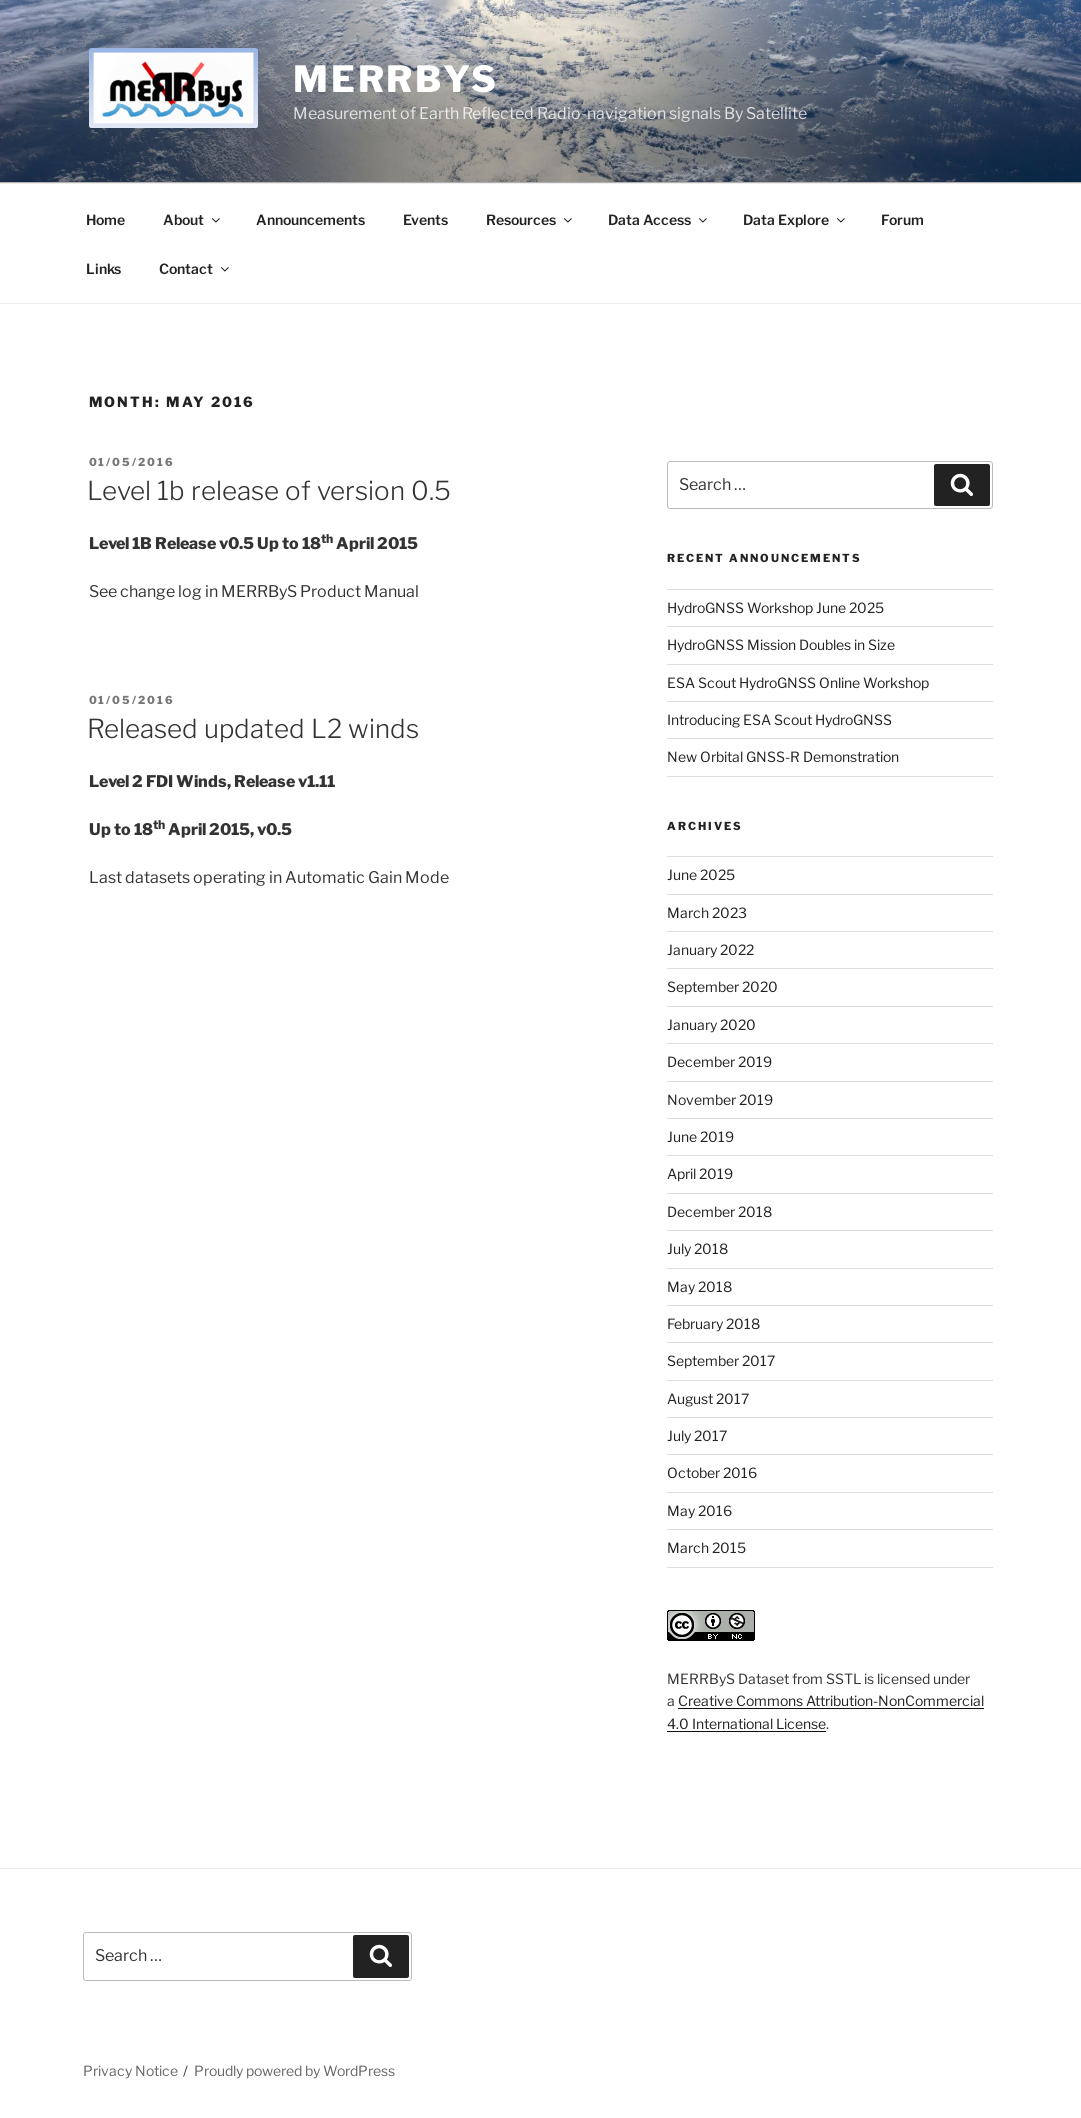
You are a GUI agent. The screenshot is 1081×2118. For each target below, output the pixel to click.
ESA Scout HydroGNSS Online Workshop (798, 682)
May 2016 (699, 1510)
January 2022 (710, 949)
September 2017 (721, 1360)
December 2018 (719, 1211)
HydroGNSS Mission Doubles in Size (781, 644)
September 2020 (722, 986)
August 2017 (708, 1398)
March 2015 (706, 1547)
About (193, 219)
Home (105, 219)
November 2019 (720, 1099)
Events (425, 219)
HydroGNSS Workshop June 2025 (775, 607)
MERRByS (396, 79)
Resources (530, 219)
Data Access (659, 219)
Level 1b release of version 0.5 (269, 490)
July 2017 (697, 1435)
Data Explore (795, 219)
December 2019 (719, 1061)
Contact (195, 268)
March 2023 (707, 912)
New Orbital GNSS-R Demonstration (783, 756)
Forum (902, 219)
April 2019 (700, 1173)
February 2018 (713, 1323)
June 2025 (701, 874)
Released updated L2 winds (253, 728)
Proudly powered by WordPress (294, 2070)
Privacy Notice (130, 2070)
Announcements (310, 219)
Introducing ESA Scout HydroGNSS (779, 719)
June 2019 (700, 1136)
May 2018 (699, 1286)
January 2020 (711, 1024)
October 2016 (712, 1472)
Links (103, 268)
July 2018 (697, 1248)
